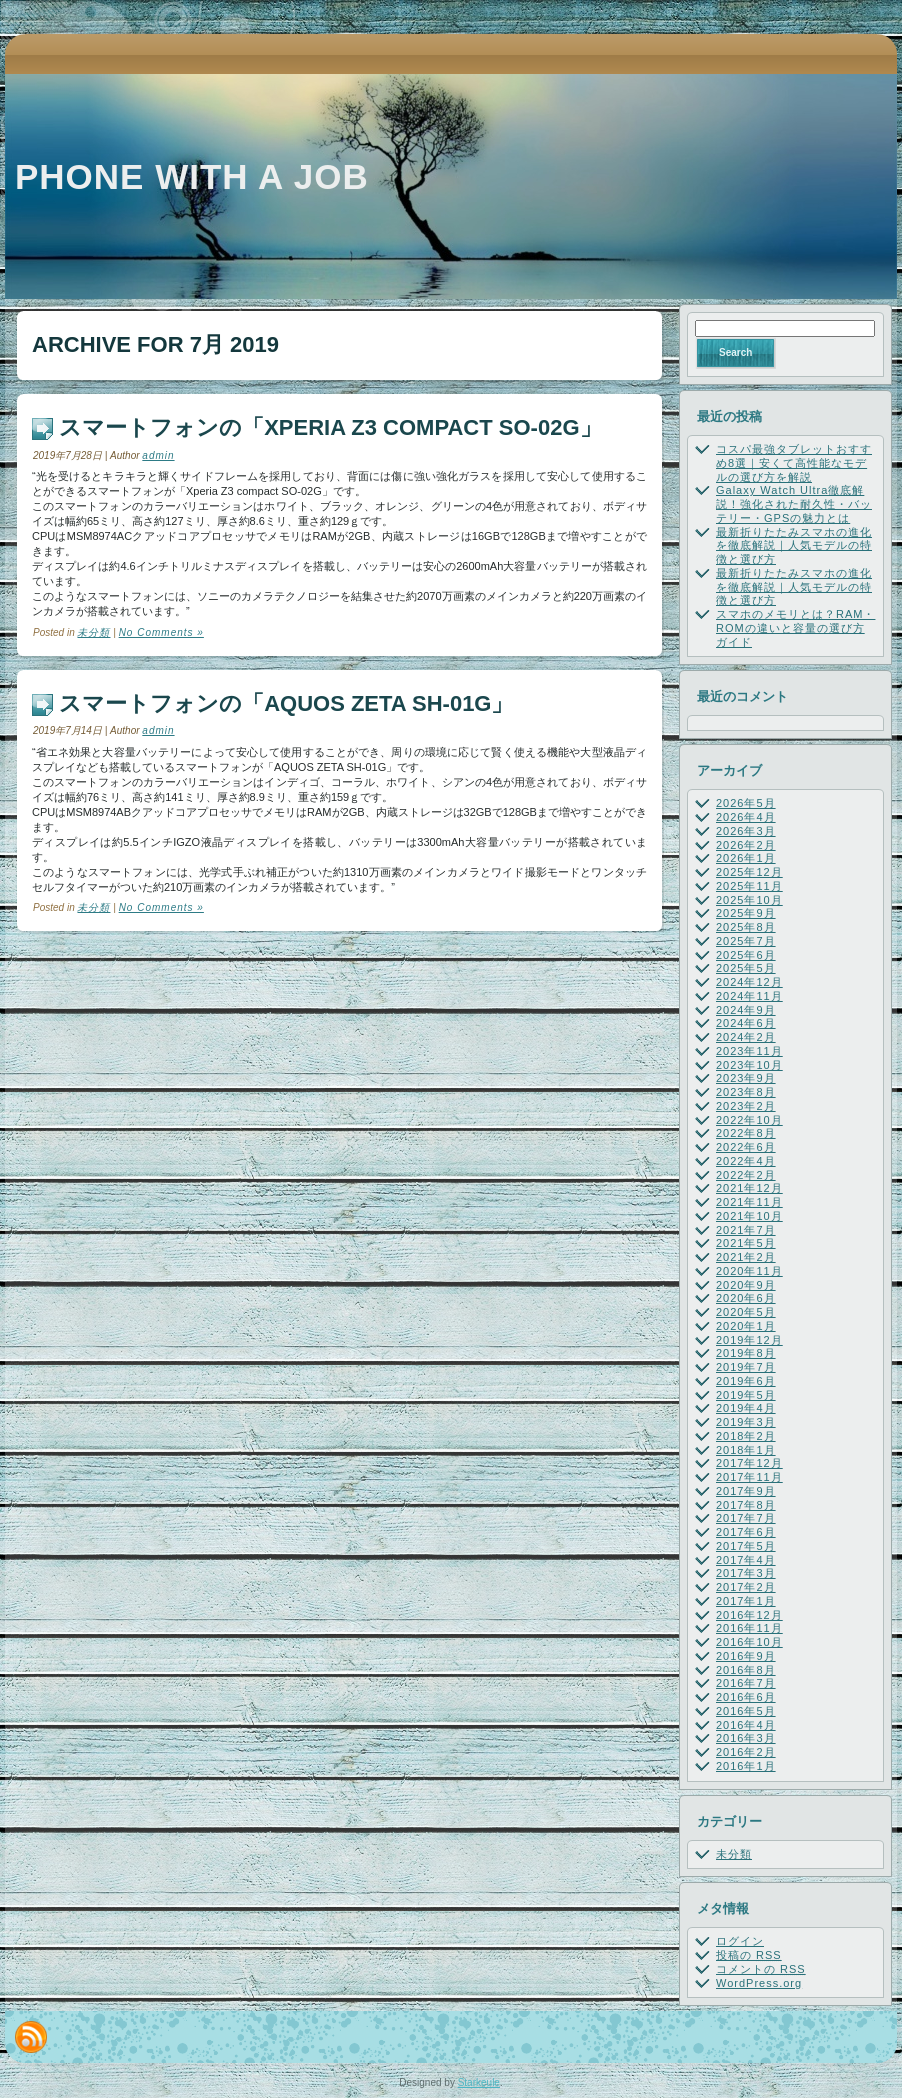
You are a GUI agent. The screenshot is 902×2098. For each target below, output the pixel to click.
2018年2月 (746, 1436)
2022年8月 (746, 1133)
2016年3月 (746, 1738)
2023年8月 (746, 1092)
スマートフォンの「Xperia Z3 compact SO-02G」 (330, 427)
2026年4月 (746, 817)
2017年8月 (746, 1505)
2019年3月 (746, 1422)
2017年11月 (749, 1477)
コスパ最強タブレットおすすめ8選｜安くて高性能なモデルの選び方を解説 (794, 463)
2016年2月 (746, 1752)
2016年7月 (746, 1683)
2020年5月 (746, 1312)
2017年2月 (746, 1587)
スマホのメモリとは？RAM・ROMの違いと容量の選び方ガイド (795, 628)
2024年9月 (746, 1010)
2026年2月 (746, 845)
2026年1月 (746, 858)
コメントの (761, 1969)
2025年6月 (746, 955)
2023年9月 (746, 1078)
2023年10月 (749, 1065)
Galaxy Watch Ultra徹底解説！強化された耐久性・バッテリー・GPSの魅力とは (794, 504)
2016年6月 (746, 1697)
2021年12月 (749, 1188)
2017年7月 (746, 1518)
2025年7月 (746, 941)
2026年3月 (746, 831)
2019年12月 (749, 1340)
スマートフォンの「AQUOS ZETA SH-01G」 (286, 703)
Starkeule (479, 2082)
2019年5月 (746, 1395)
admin (158, 455)
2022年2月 (746, 1175)
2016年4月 (746, 1725)
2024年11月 (749, 996)
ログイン (740, 1941)
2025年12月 (749, 872)
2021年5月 (746, 1243)
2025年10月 (749, 900)
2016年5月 (746, 1711)
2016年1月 (746, 1766)
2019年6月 (746, 1381)
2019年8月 (746, 1353)
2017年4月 (746, 1560)
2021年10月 (749, 1216)
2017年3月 (746, 1573)
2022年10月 (749, 1120)
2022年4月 (746, 1161)
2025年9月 (746, 913)
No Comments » (161, 632)
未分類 (93, 632)
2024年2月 (746, 1037)
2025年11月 (749, 886)
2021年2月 (746, 1257)
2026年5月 (746, 803)
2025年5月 (746, 968)
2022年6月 (746, 1147)
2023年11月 (749, 1051)
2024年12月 (749, 982)
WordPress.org (759, 1983)
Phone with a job (192, 176)
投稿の (749, 1955)
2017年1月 (746, 1601)
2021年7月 (746, 1230)
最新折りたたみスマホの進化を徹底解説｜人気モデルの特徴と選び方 (794, 546)
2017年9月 (746, 1491)
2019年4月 (746, 1408)
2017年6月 (746, 1532)
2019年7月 (746, 1367)
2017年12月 (749, 1463)
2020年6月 (746, 1298)
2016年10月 (749, 1642)
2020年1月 (746, 1326)
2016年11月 (749, 1628)
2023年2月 (746, 1106)
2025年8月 (746, 927)
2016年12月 (749, 1615)
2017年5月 (746, 1546)
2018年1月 (746, 1450)
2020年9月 (746, 1285)
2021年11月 (749, 1202)
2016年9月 (746, 1656)
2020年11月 (749, 1271)
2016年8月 (746, 1670)
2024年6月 (746, 1023)
